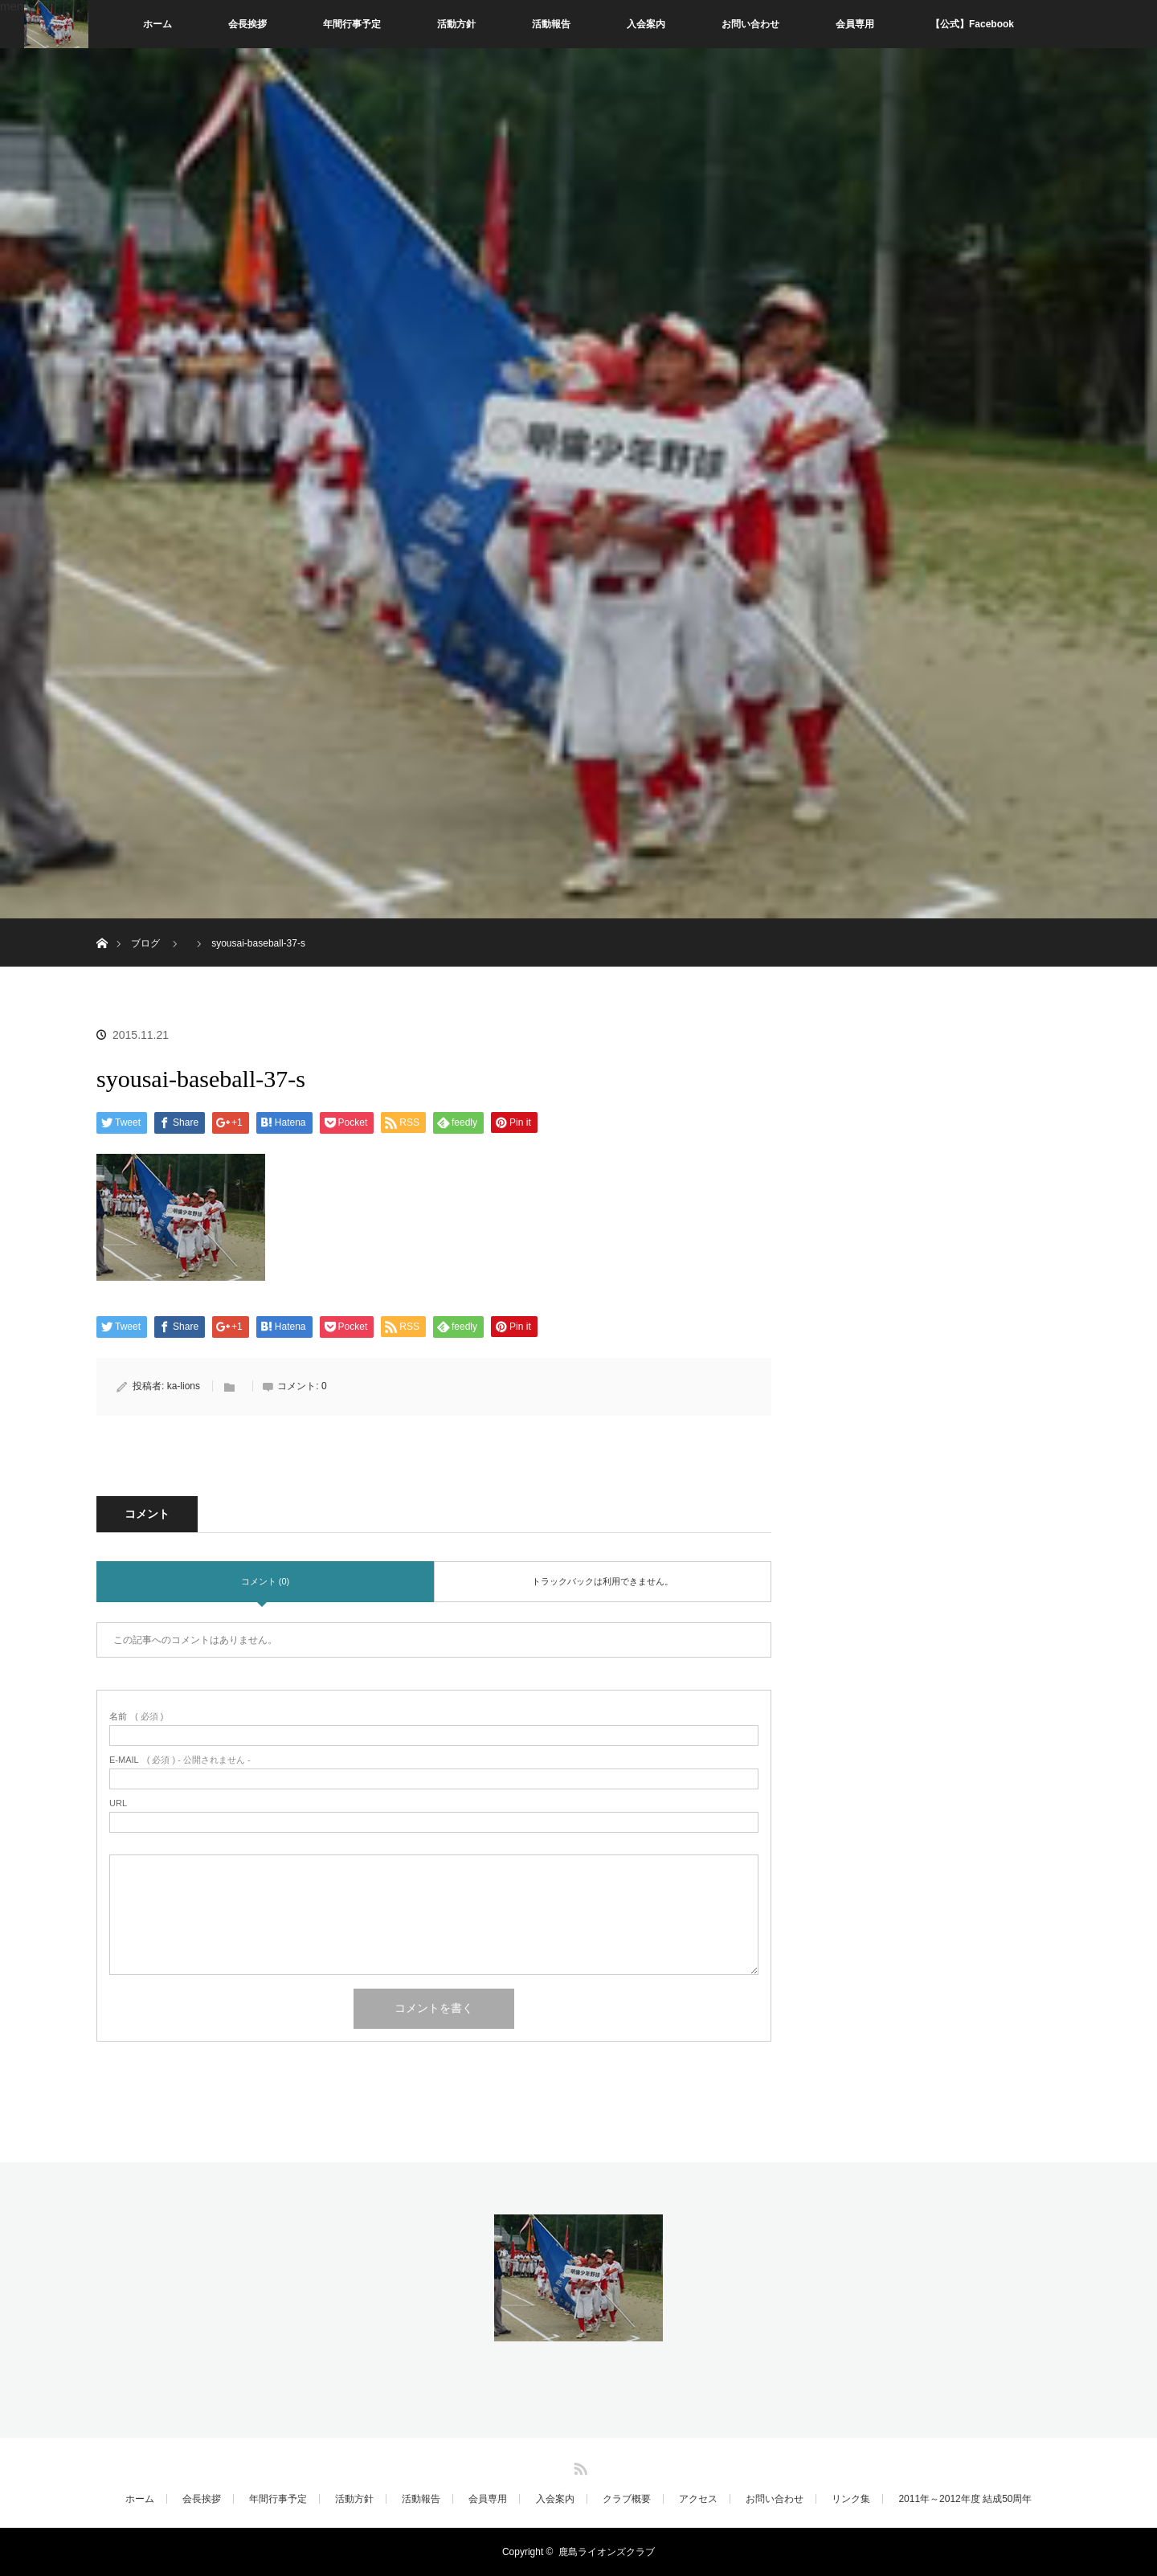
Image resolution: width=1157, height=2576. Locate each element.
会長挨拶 (247, 24)
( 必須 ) (136, 1716)
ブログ (145, 943)
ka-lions (183, 1386)
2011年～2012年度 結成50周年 (965, 2499)
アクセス (698, 2499)
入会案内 (646, 24)
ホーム (157, 24)
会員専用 (855, 24)
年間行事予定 (352, 24)
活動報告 (551, 24)
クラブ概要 (627, 2499)
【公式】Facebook (972, 24)
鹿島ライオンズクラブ (606, 2552)
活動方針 (456, 24)
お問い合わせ (750, 24)
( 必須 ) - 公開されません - (180, 1760)
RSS (578, 2466)
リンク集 (851, 2499)
